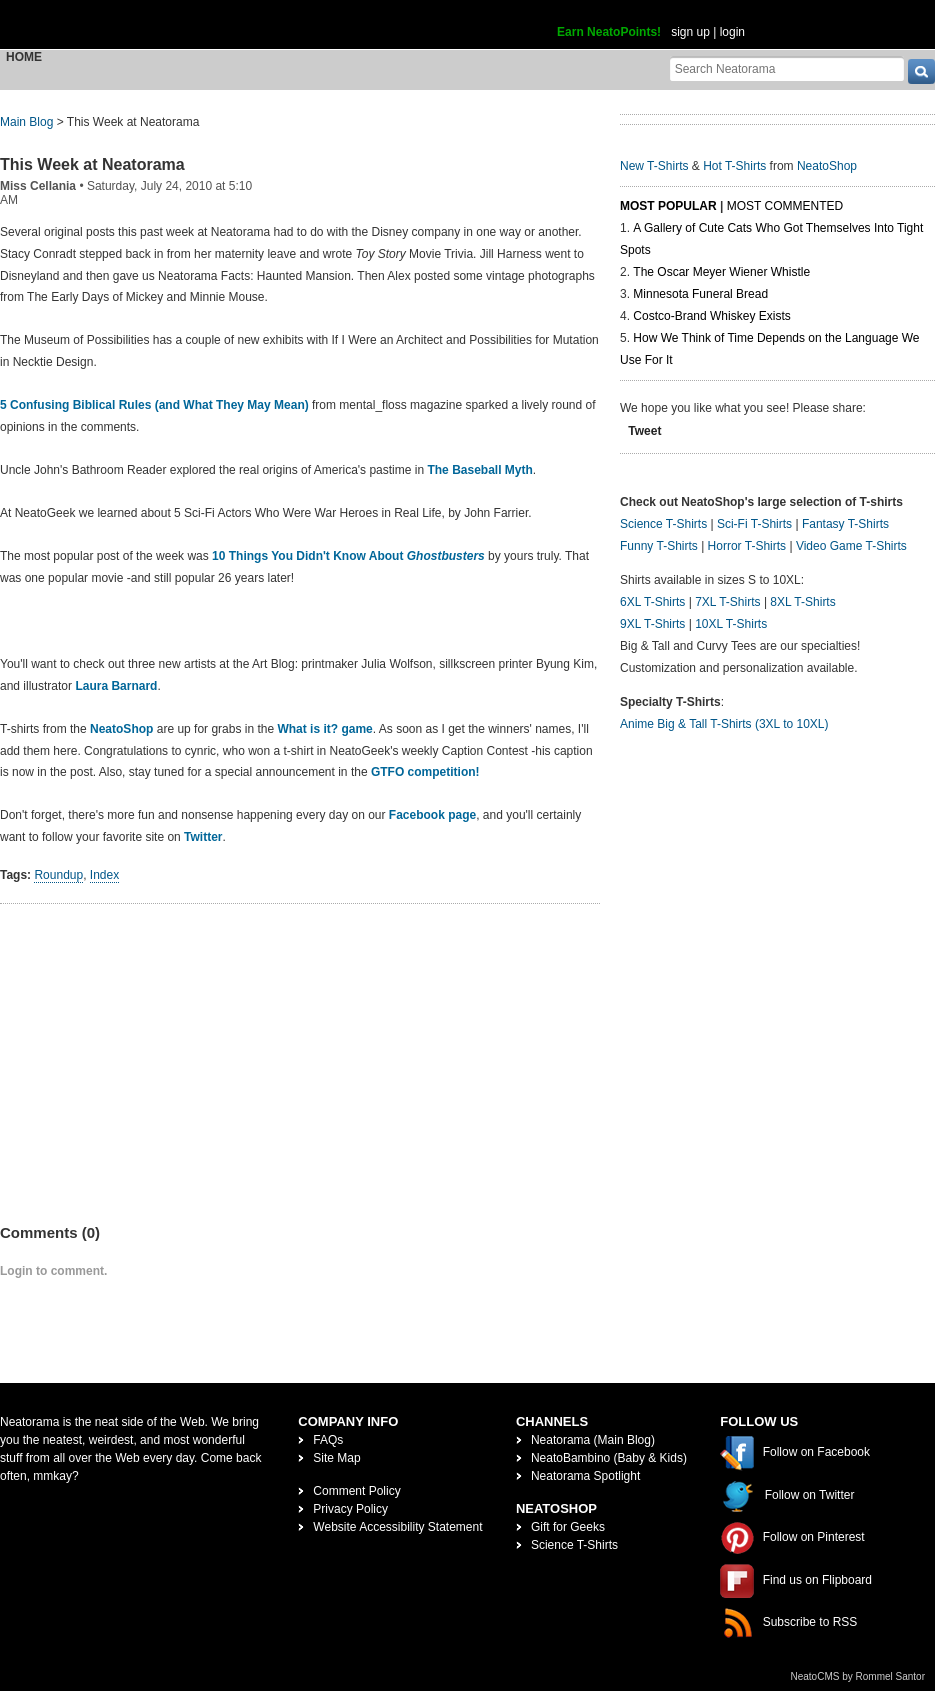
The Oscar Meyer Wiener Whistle (721, 272)
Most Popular (668, 206)
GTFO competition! (425, 772)
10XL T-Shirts (731, 624)
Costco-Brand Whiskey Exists (711, 316)
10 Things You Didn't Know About (348, 556)
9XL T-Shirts (652, 624)
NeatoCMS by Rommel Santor (858, 1676)
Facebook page (432, 815)
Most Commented (785, 206)
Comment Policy (356, 1491)
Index (104, 875)
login (732, 32)
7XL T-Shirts (727, 602)
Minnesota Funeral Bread (700, 294)
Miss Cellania (38, 186)
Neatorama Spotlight (585, 1476)
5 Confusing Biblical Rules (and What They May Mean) (154, 405)
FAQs (328, 1440)
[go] (921, 71)
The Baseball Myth (478, 470)
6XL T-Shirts (652, 602)
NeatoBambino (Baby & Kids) (609, 1458)
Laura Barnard (116, 686)
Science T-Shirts (663, 524)
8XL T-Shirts (802, 602)
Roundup (58, 875)
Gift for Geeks (568, 1527)
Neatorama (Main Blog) (593, 1440)
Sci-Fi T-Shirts (754, 524)
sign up (690, 32)
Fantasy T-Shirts (845, 524)
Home (24, 57)
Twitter (203, 837)
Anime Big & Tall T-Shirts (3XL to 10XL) (724, 724)
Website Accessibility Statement (397, 1527)
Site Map (336, 1458)
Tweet (644, 431)
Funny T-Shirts (659, 546)
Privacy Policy (350, 1509)
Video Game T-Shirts (851, 546)
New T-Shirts (654, 166)
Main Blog (26, 122)
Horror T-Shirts (747, 546)
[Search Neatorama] (787, 68)
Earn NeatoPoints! (609, 32)
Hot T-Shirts (734, 166)
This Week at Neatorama (92, 164)
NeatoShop (121, 729)
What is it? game (324, 729)
